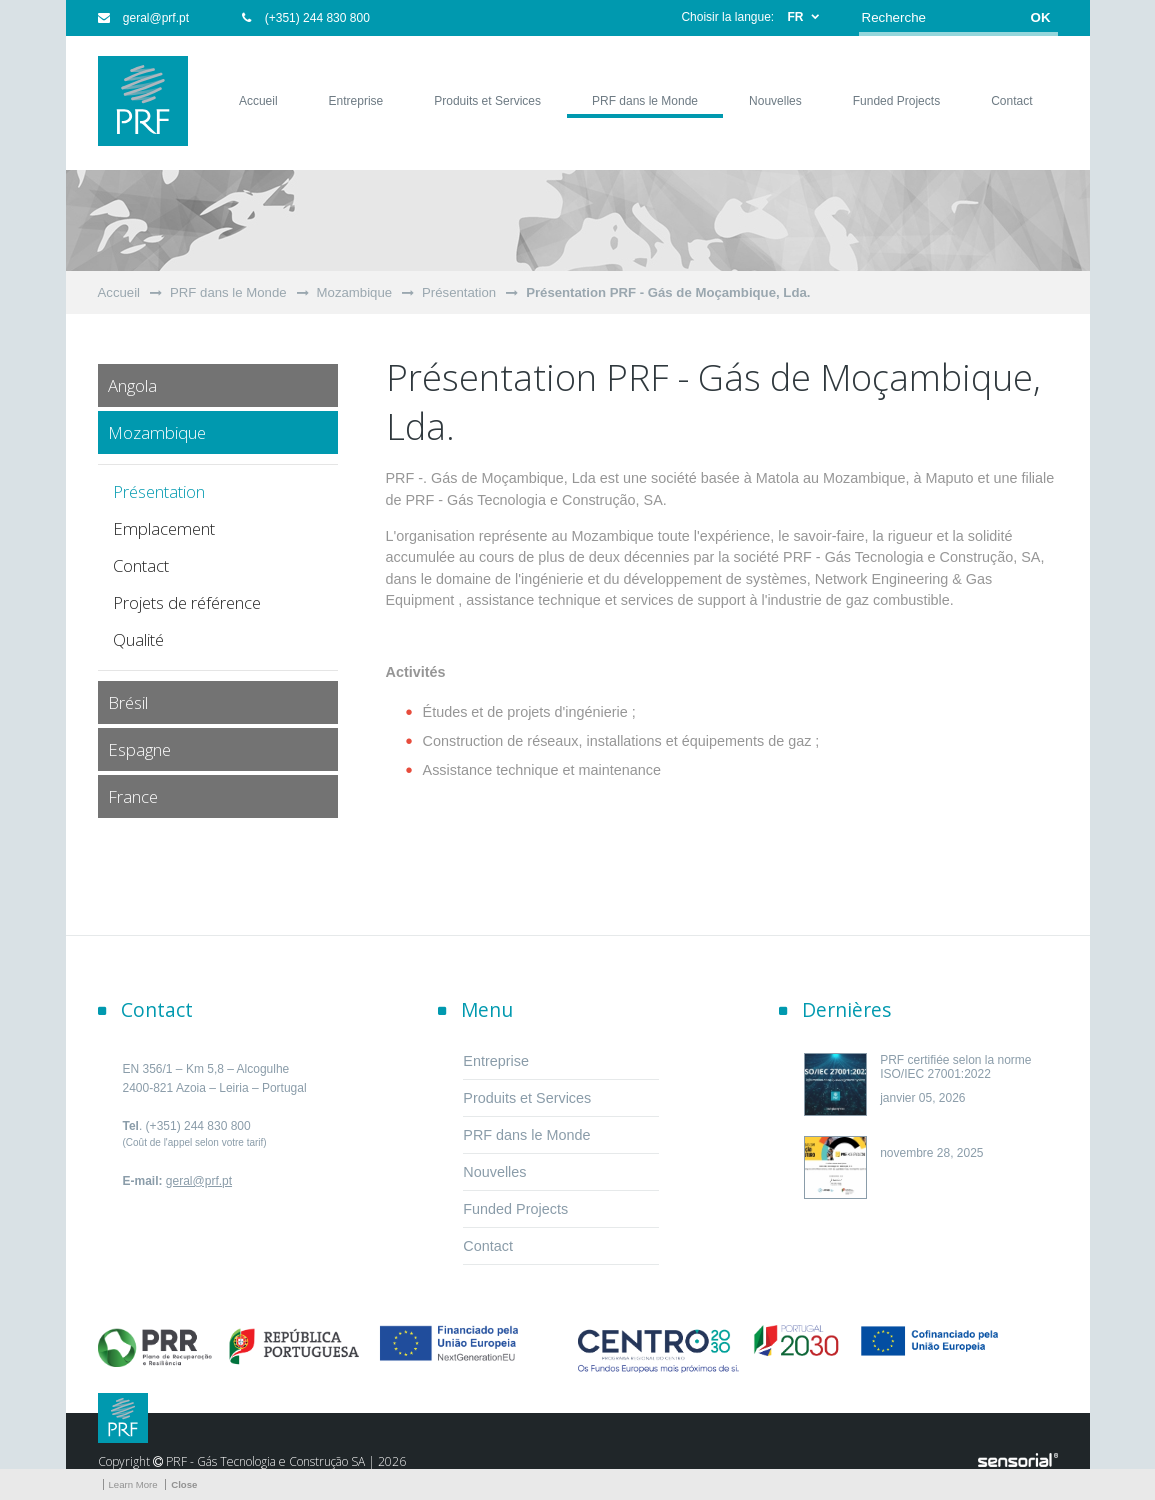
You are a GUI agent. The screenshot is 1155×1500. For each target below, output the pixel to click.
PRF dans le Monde (228, 292)
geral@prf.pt (144, 18)
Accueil (119, 292)
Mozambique (355, 292)
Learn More (133, 1484)
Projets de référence (187, 602)
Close (184, 1484)
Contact (141, 565)
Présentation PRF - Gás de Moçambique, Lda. (668, 292)
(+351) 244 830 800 (305, 18)
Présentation (459, 292)
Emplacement (164, 528)
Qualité (138, 639)
